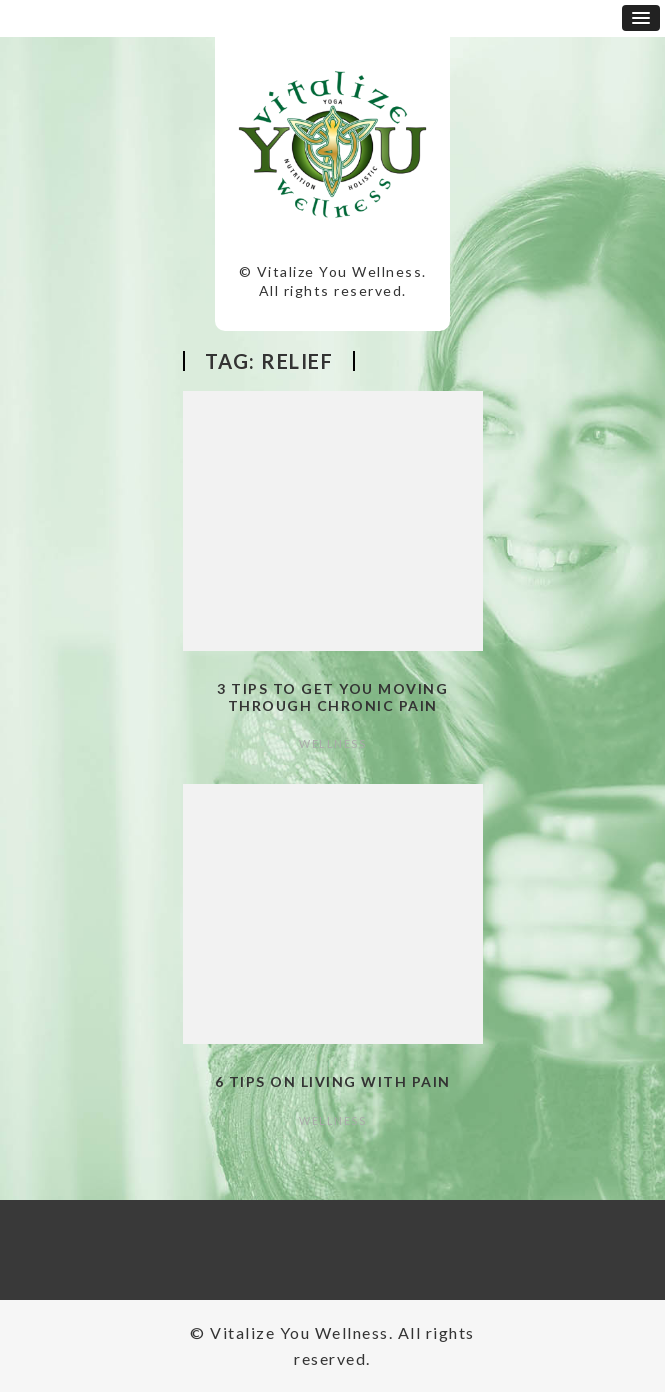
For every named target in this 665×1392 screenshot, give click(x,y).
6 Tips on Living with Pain (333, 1081)
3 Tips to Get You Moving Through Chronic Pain (332, 697)
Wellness (332, 743)
